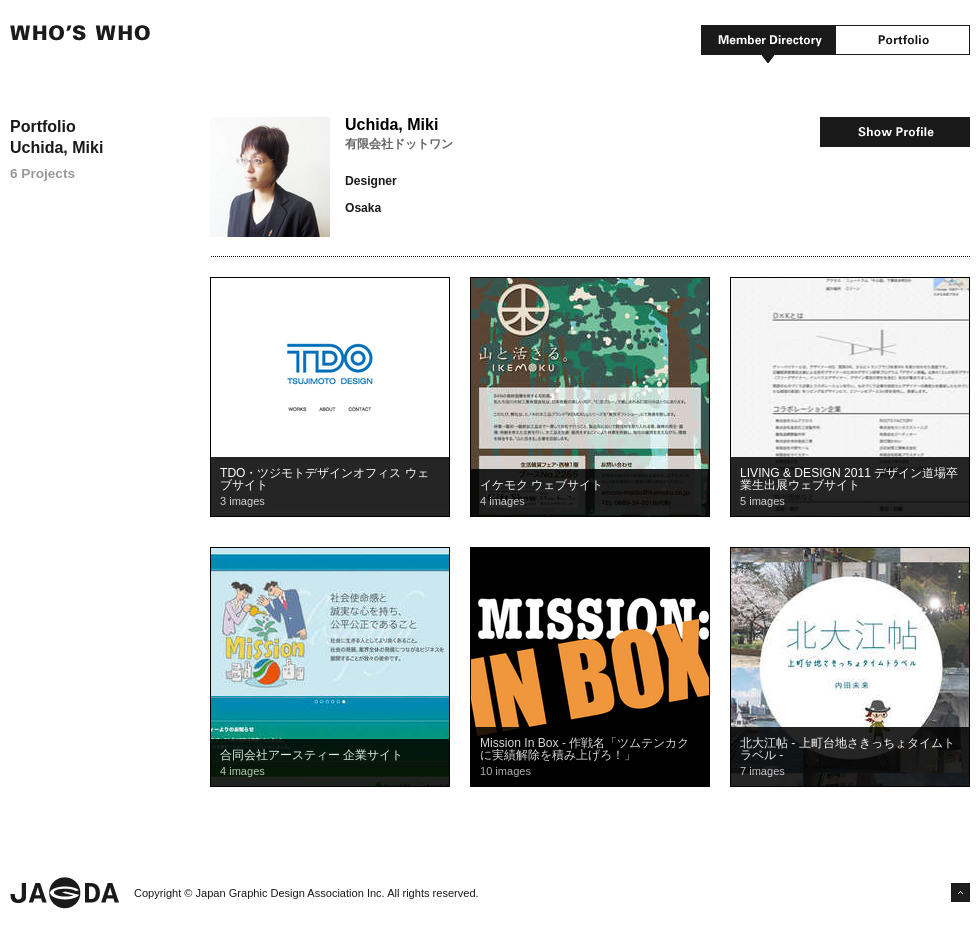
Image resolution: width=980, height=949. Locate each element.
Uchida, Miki (391, 124)
